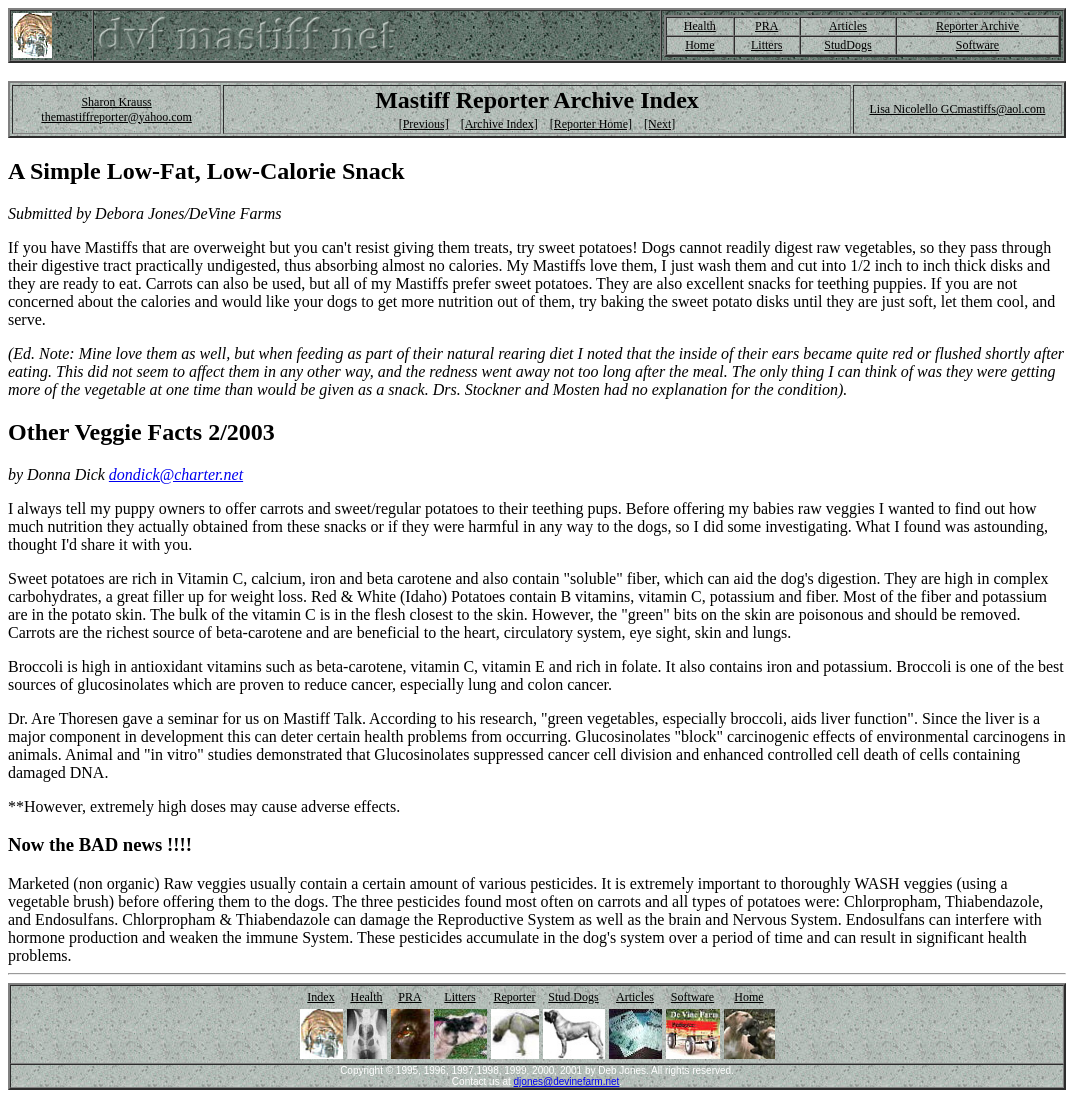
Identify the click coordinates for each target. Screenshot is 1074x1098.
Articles (848, 26)
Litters (766, 45)
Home (699, 45)
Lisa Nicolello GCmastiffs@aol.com (957, 109)
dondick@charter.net (176, 474)
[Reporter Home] (591, 124)
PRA (766, 26)
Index (320, 997)
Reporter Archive (977, 26)
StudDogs (847, 45)
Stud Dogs (573, 997)
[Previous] (424, 124)
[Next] (659, 124)
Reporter (515, 997)
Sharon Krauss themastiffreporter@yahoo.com (116, 109)
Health (700, 26)
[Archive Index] (499, 124)
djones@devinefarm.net (567, 1081)
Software (977, 45)
